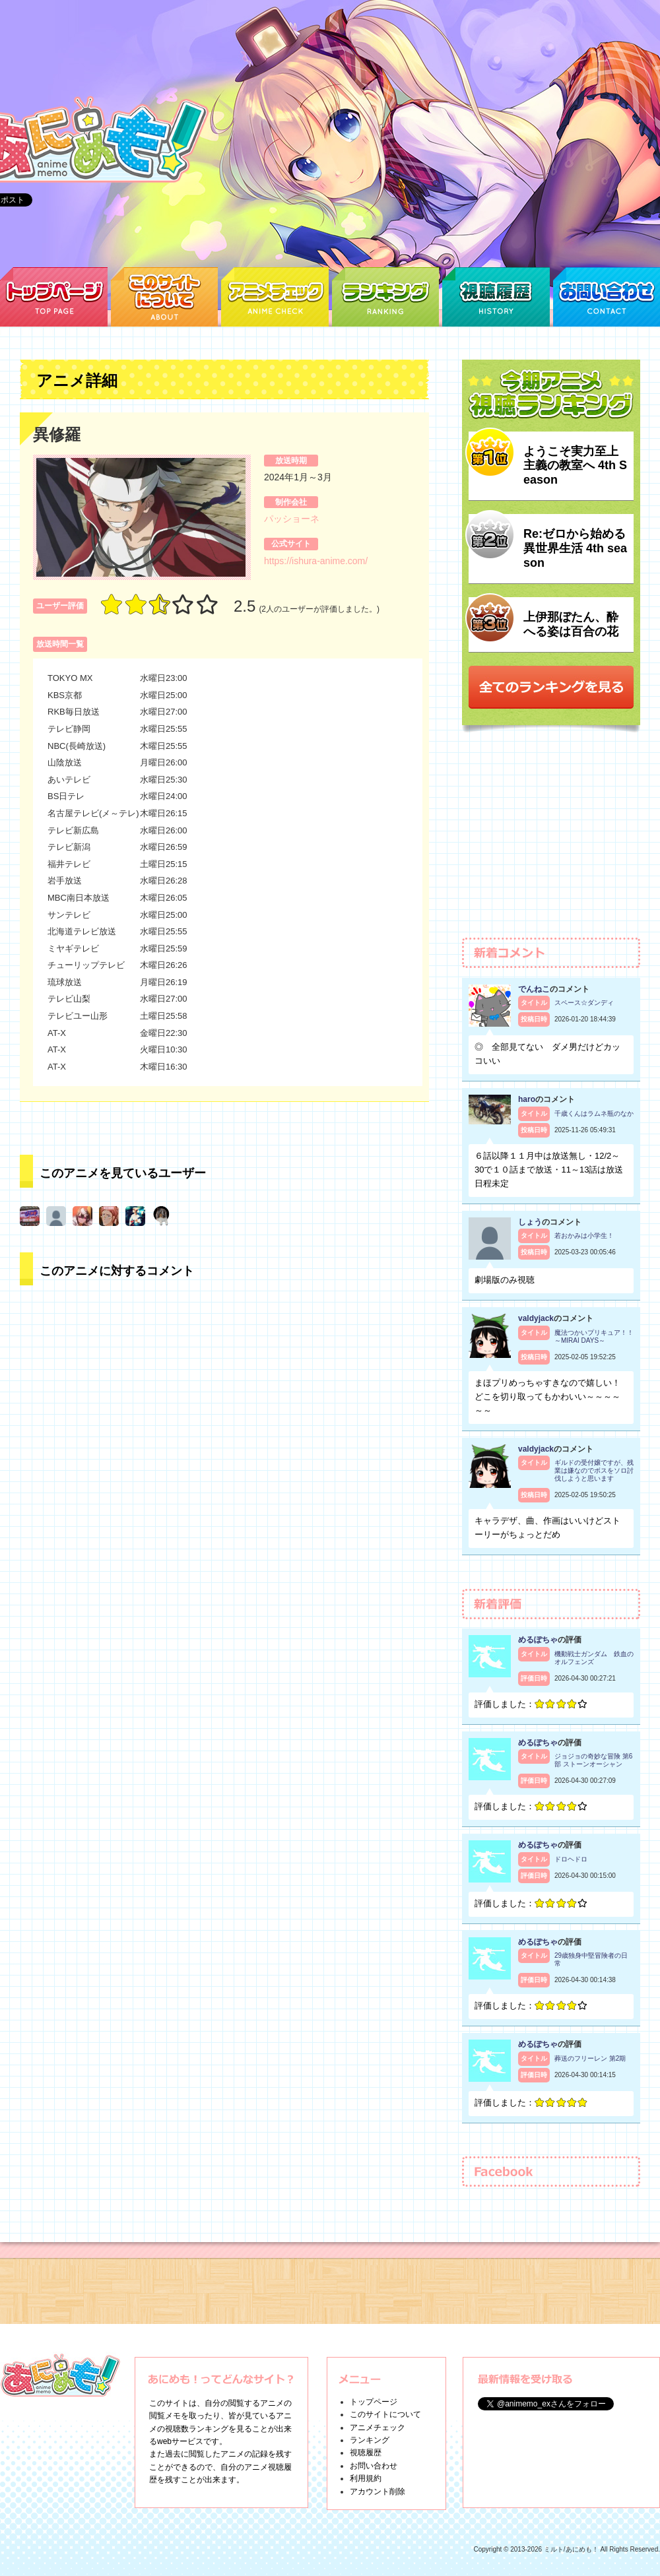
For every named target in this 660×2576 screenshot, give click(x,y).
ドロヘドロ (570, 1859)
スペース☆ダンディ (584, 1002)
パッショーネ (291, 518)
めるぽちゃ (538, 1639)
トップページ (373, 2401)
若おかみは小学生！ (584, 1235)
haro (526, 1099)
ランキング (369, 2440)
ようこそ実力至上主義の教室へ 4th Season (575, 465)
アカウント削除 (377, 2491)
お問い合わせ (373, 2465)
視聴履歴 (365, 2452)
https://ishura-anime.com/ (316, 561)
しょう (530, 1222)
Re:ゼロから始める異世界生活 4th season (575, 548)
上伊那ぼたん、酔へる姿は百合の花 (570, 624)
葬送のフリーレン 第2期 (590, 2058)
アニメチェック (377, 2427)
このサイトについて (385, 2414)
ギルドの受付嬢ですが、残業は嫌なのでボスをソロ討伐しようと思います (594, 1470)
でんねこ (534, 989)
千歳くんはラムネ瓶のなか (594, 1113)
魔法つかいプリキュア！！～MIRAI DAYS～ (594, 1336)
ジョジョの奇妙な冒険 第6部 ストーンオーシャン (593, 1760)
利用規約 (365, 2478)
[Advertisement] (551, 841)
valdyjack (536, 1318)
